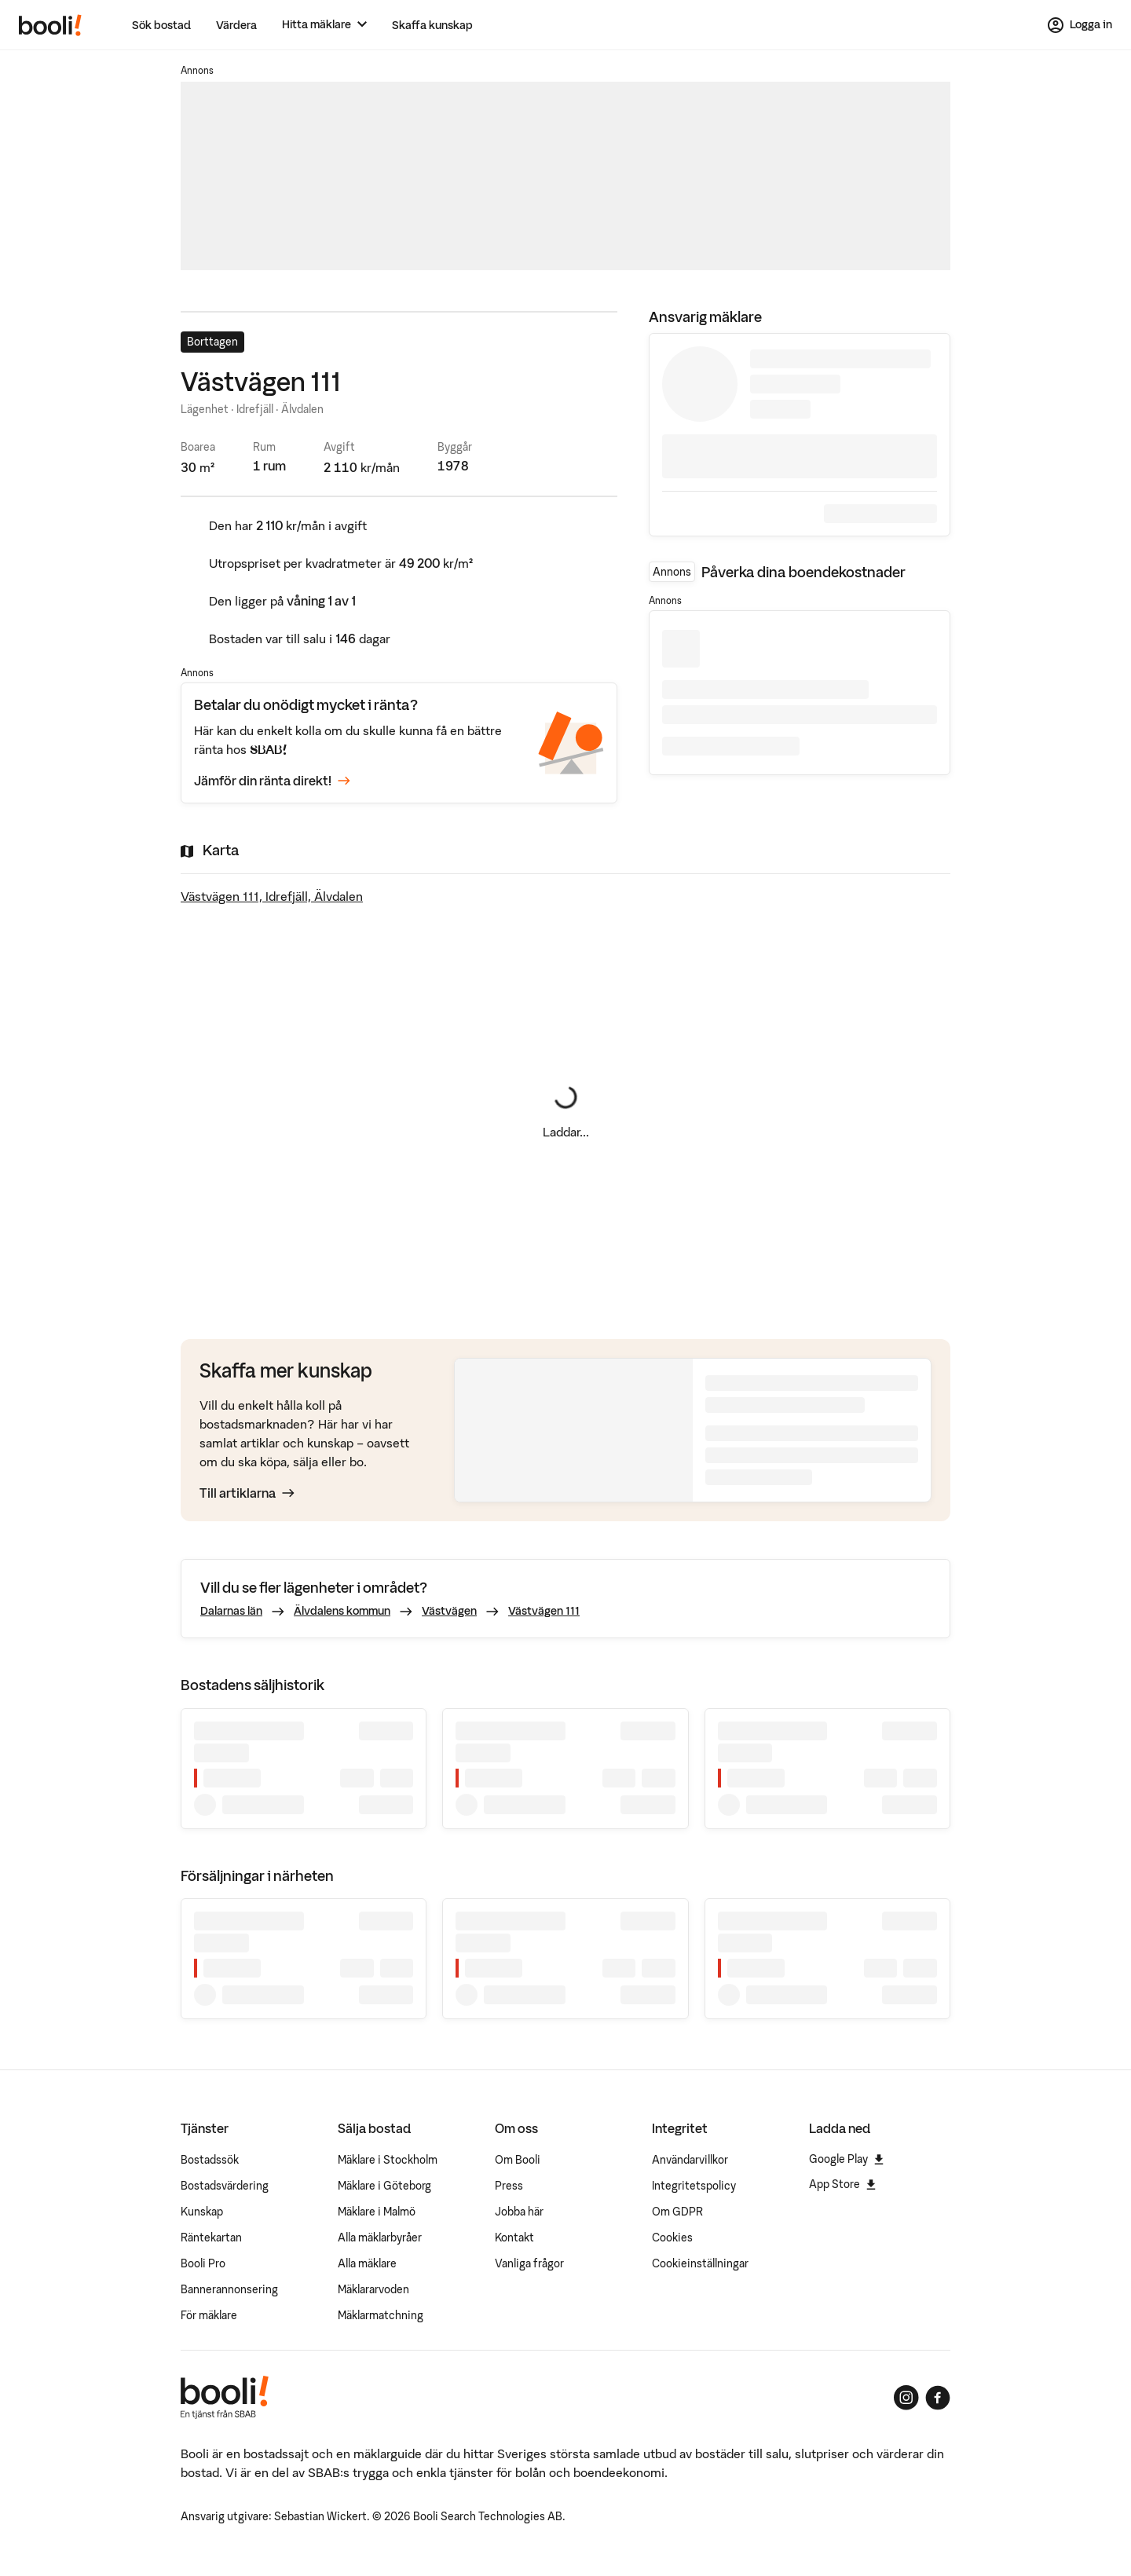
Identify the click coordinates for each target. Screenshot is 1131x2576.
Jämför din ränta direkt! (272, 781)
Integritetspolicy (694, 2186)
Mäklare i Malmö (376, 2212)
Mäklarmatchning (380, 2315)
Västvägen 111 (544, 1611)
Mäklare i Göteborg (384, 2186)
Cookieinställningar (700, 2263)
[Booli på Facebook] (937, 2397)
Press (509, 2186)
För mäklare (209, 2315)
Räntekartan (211, 2237)
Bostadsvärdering (225, 2186)
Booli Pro (203, 2263)
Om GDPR (677, 2212)
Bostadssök (210, 2160)
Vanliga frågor (529, 2263)
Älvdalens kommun (342, 1611)
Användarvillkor (690, 2160)
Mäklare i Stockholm (387, 2160)
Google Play (846, 2159)
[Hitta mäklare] (324, 24)
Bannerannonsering (229, 2289)
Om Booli (517, 2160)
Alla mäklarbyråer (380, 2237)
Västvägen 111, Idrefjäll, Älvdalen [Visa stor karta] (272, 896)
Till (247, 1493)
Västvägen (449, 1611)
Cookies (672, 2237)
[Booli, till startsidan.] (50, 25)
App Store (842, 2184)
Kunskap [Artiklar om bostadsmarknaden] (202, 2212)
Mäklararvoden (373, 2289)
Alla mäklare (367, 2263)
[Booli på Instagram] (906, 2397)
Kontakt (514, 2237)
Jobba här (519, 2212)
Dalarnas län (231, 1611)
